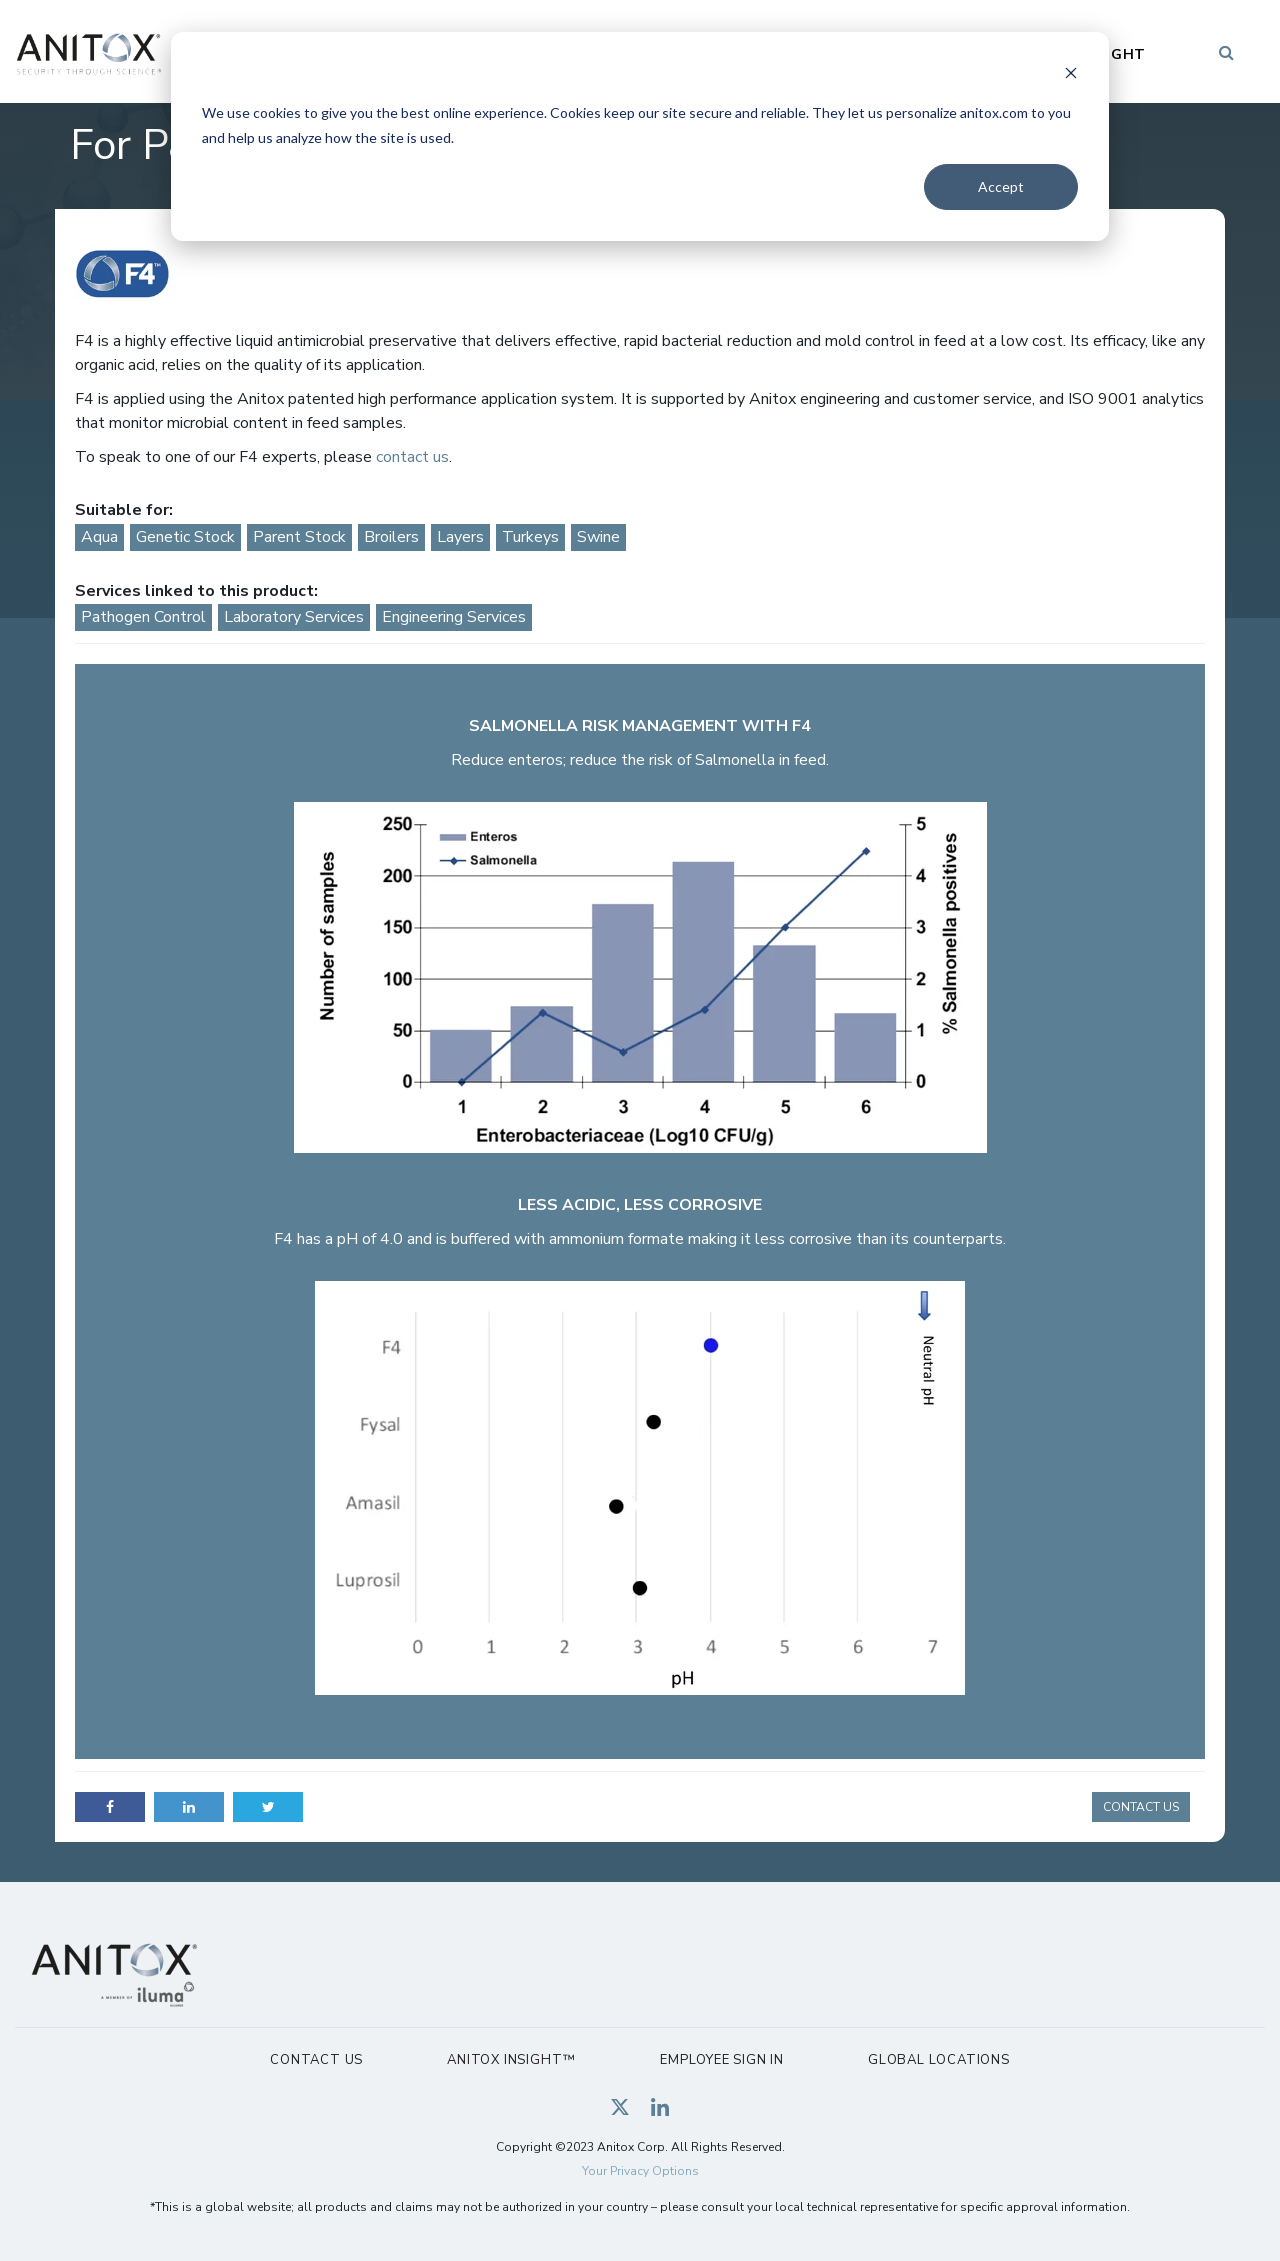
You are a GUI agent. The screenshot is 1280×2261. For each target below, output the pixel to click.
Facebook (110, 1807)
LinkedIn (189, 1807)
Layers (460, 537)
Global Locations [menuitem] (939, 2060)
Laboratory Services (294, 617)
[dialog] (640, 136)
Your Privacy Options (640, 2171)
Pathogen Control (143, 617)
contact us (410, 457)
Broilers (391, 537)
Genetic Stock (185, 537)
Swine (598, 537)
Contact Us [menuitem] (316, 2060)
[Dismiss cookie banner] (1071, 75)
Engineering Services (454, 617)
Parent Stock (299, 537)
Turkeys (530, 537)
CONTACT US (1141, 1807)
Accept (1001, 186)
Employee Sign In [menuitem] (722, 2060)
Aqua (99, 537)
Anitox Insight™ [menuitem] (511, 2060)
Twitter (268, 1807)
